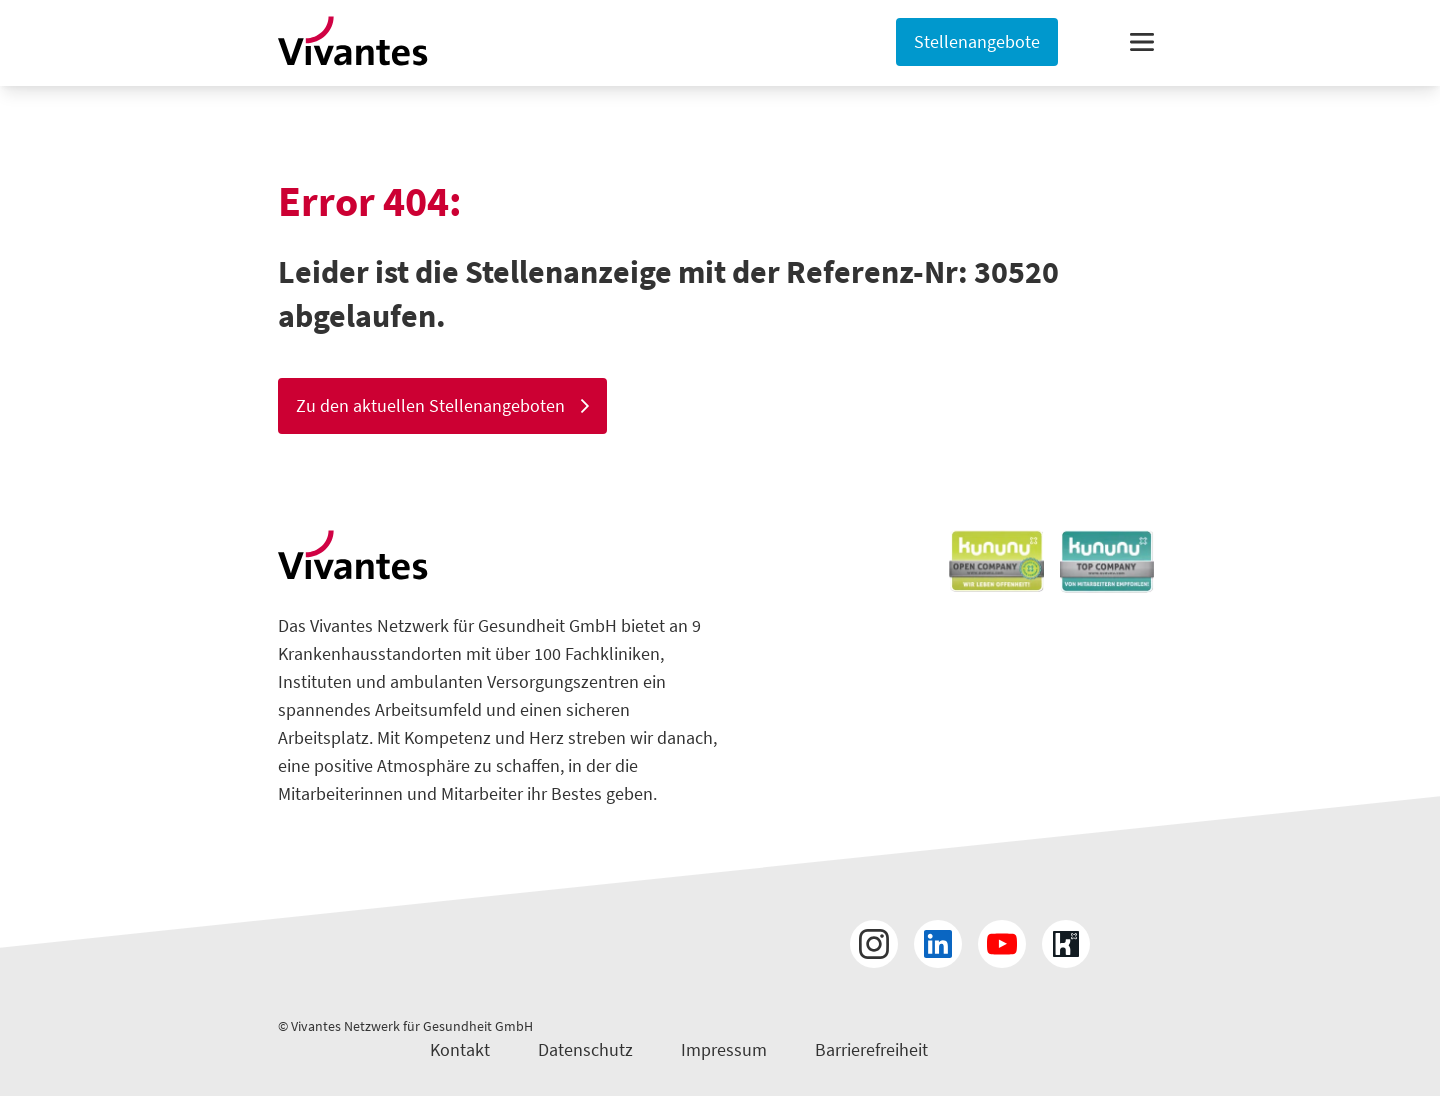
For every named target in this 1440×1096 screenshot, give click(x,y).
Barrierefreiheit (871, 1049)
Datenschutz (585, 1049)
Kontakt (460, 1049)
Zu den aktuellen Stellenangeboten (442, 405)
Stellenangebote (977, 41)
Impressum (724, 1049)
